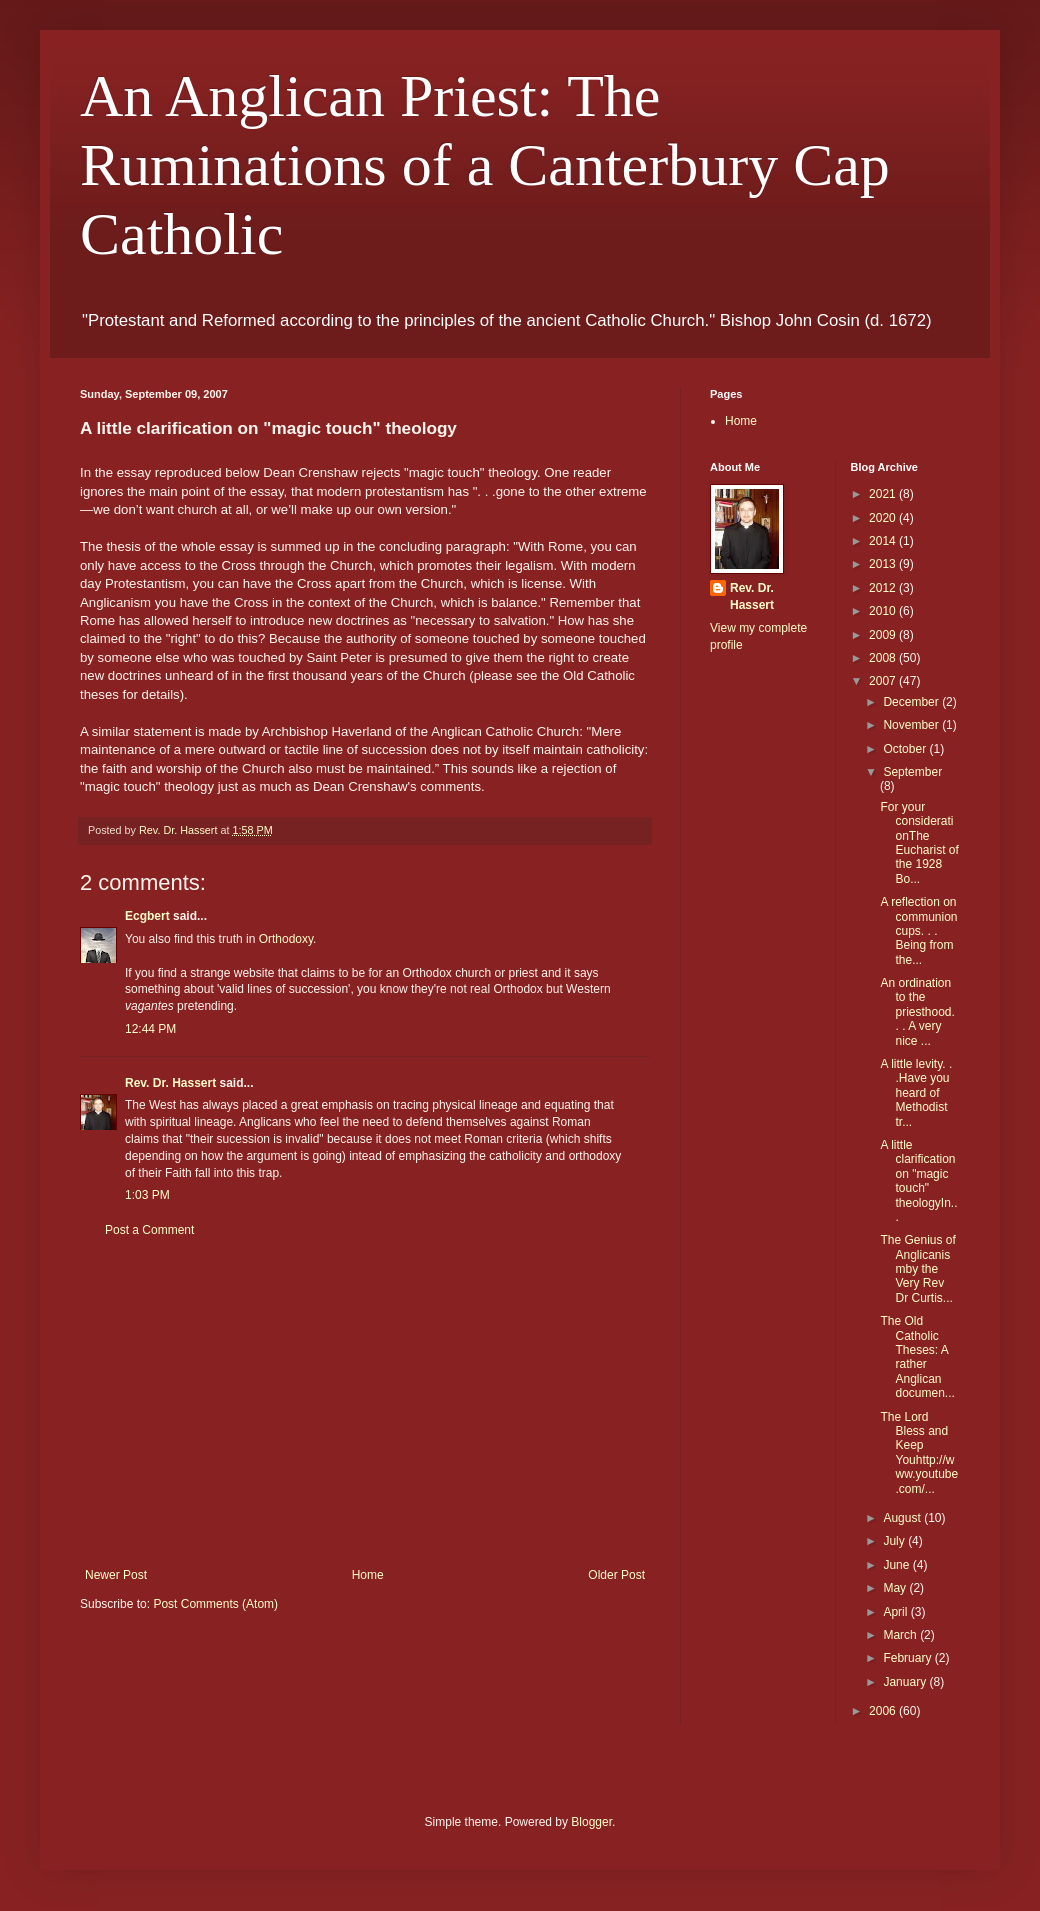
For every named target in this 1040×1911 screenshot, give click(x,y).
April (896, 1612)
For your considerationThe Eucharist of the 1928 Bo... (919, 843)
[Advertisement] (365, 1403)
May (896, 1588)
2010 (884, 611)
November (912, 725)
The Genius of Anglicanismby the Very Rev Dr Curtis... (917, 1269)
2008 (884, 658)
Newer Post (116, 1575)
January (906, 1682)
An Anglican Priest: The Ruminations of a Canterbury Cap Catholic (485, 165)
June (897, 1565)
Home (368, 1575)
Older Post (616, 1575)
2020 (884, 518)
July (895, 1541)
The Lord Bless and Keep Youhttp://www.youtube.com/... (919, 1453)
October (906, 749)
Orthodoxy (286, 939)
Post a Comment (149, 1230)
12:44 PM (150, 1029)
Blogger (591, 1822)
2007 (884, 681)
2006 (884, 1711)
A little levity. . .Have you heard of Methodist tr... (916, 1093)
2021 (884, 494)
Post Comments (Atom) (215, 1604)
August (903, 1518)
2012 (884, 588)
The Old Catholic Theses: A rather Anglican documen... (917, 1357)
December (912, 702)
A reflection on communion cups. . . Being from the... (918, 931)
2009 (884, 635)
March (901, 1635)
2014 (884, 541)
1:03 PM (147, 1195)
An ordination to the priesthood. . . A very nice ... (917, 1012)
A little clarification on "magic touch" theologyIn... (918, 1181)
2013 (884, 564)
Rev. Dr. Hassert (170, 1083)
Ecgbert (147, 916)
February (908, 1658)
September (912, 772)
